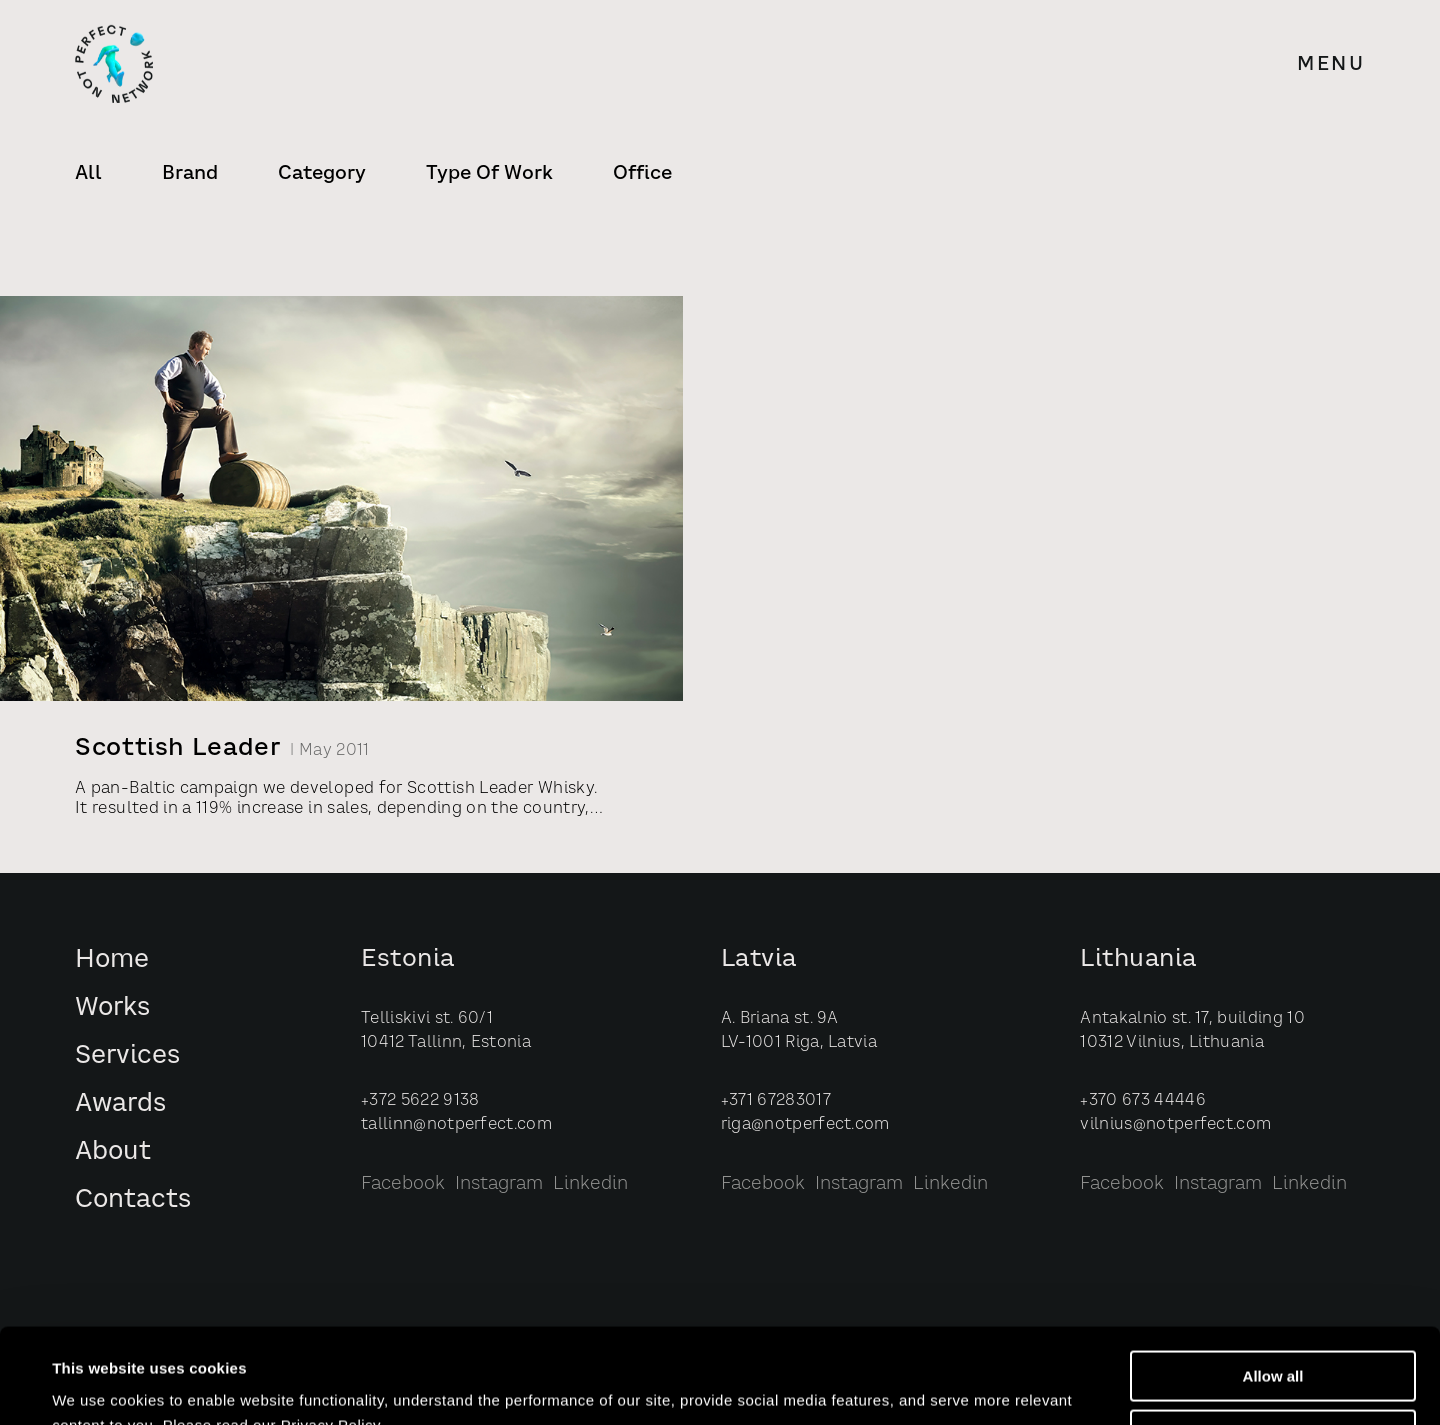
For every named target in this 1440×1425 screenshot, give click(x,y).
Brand (190, 174)
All (88, 174)
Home (112, 960)
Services (127, 1056)
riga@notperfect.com (805, 1125)
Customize (1274, 1340)
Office (642, 174)
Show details (98, 1386)
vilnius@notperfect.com (1175, 1125)
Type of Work (489, 174)
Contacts (133, 1200)
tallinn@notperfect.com (456, 1125)
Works (112, 1008)
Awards (120, 1104)
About (113, 1152)
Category (322, 174)
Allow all (1273, 1281)
